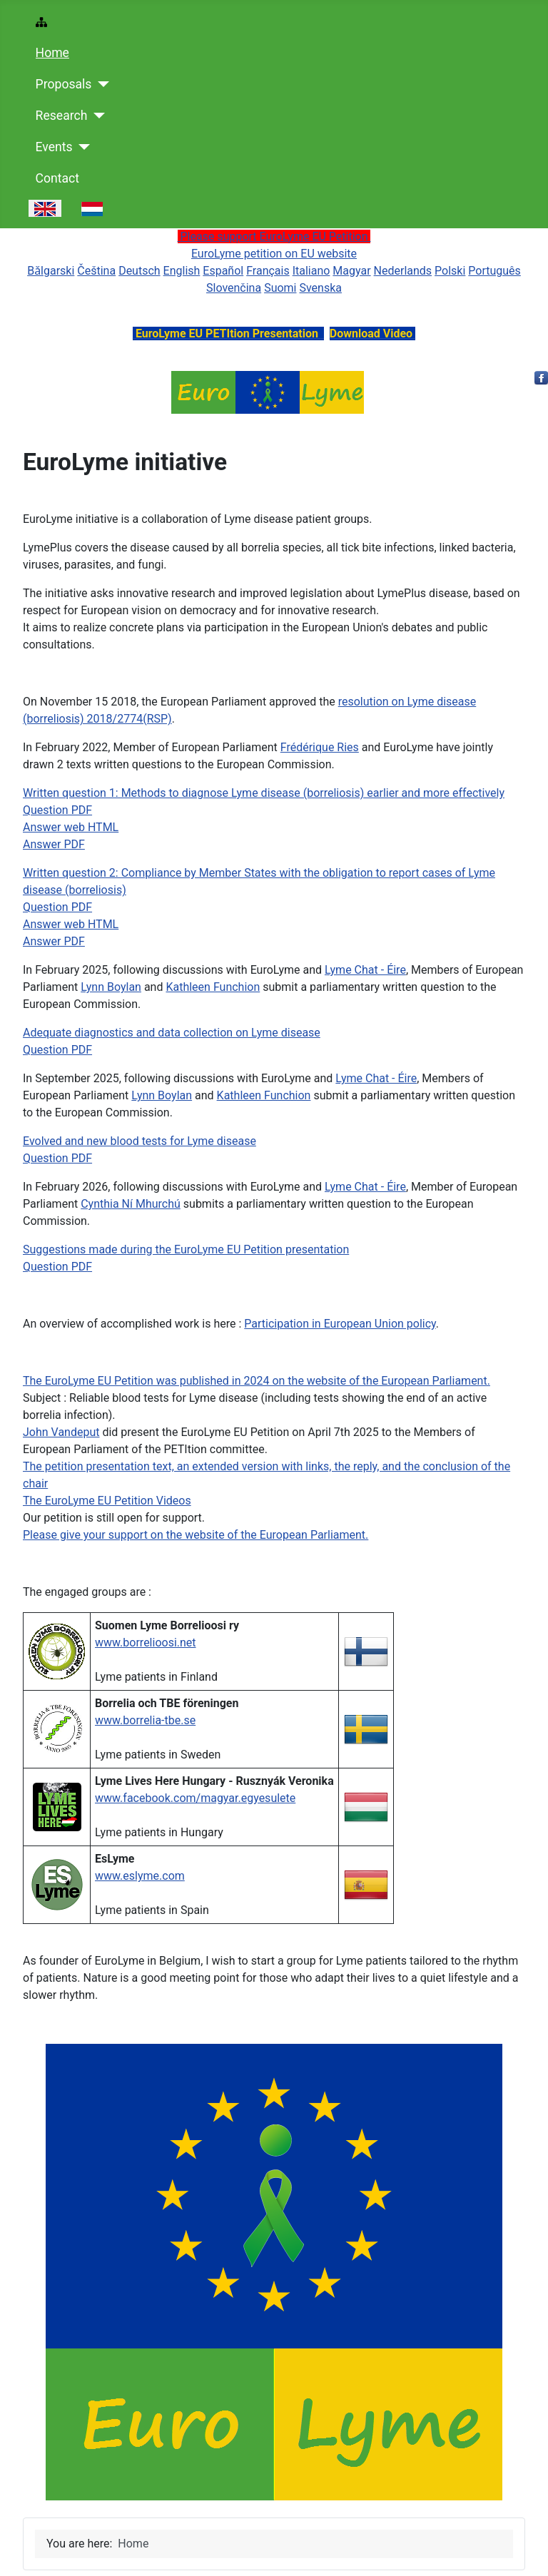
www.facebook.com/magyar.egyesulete (195, 1798)
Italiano (311, 271)
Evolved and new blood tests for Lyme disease (139, 1141)
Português (494, 271)
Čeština (96, 271)
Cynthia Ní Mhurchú (131, 1204)
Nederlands (403, 271)
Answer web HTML (70, 827)
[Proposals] (100, 84)
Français (268, 271)
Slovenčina (233, 288)
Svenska (320, 288)
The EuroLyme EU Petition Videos (107, 1500)
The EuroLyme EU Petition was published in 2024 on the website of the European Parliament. (256, 1381)
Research (62, 115)
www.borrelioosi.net (145, 1642)
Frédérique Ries (319, 747)
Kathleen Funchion (213, 987)
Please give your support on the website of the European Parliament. (195, 1535)
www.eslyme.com (140, 1876)
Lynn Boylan (111, 987)
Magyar (351, 271)
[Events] (82, 147)
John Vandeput (61, 1432)
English (182, 271)
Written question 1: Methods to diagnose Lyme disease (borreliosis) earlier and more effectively (263, 793)
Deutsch (139, 271)
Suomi (280, 288)
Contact (58, 178)
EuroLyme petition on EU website (274, 253)
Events (54, 147)
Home (52, 53)
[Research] (96, 115)
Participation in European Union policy (340, 1323)
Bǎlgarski (50, 271)
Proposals (64, 84)
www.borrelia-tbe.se (145, 1720)
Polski (450, 271)
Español (223, 271)
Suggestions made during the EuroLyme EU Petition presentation (186, 1249)
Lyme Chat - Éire (365, 970)
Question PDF (57, 810)
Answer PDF (54, 844)
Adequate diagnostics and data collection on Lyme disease (171, 1032)
